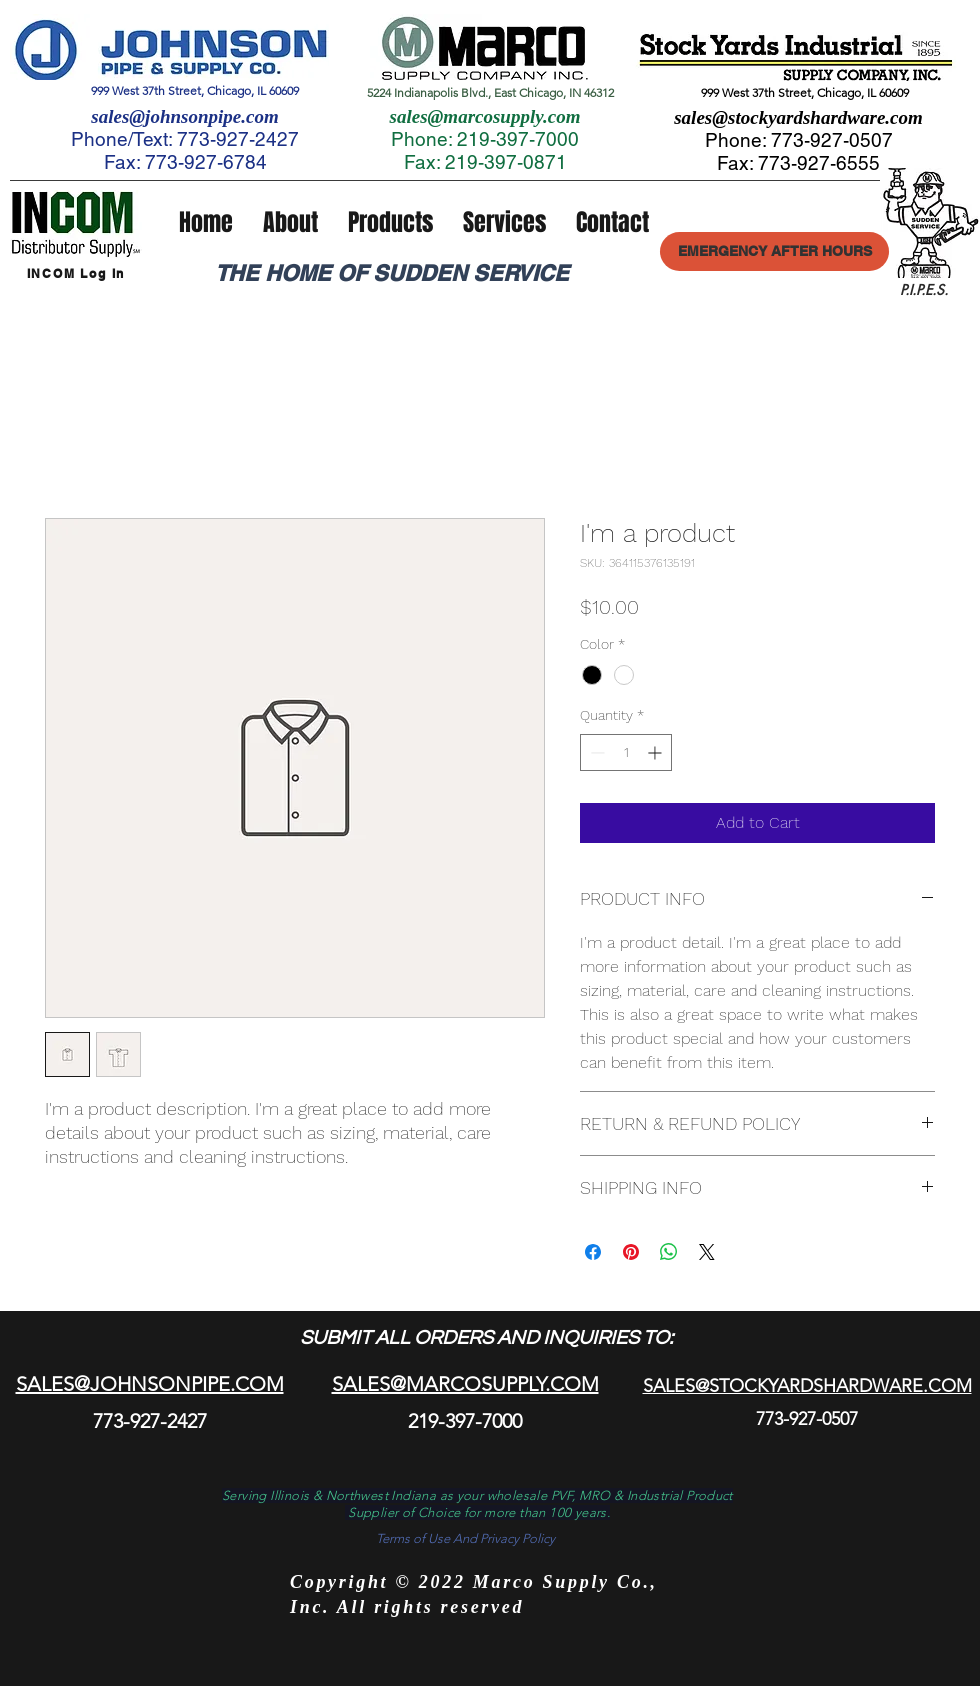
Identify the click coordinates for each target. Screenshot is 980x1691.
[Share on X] (707, 1252)
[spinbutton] (626, 752)
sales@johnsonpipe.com (184, 116)
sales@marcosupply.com (485, 116)
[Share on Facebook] (593, 1252)
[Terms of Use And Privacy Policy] (465, 1539)
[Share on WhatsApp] (669, 1252)
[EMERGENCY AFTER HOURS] (774, 251)
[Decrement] (595, 752)
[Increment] (656, 752)
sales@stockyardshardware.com (798, 117)
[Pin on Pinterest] (631, 1252)
